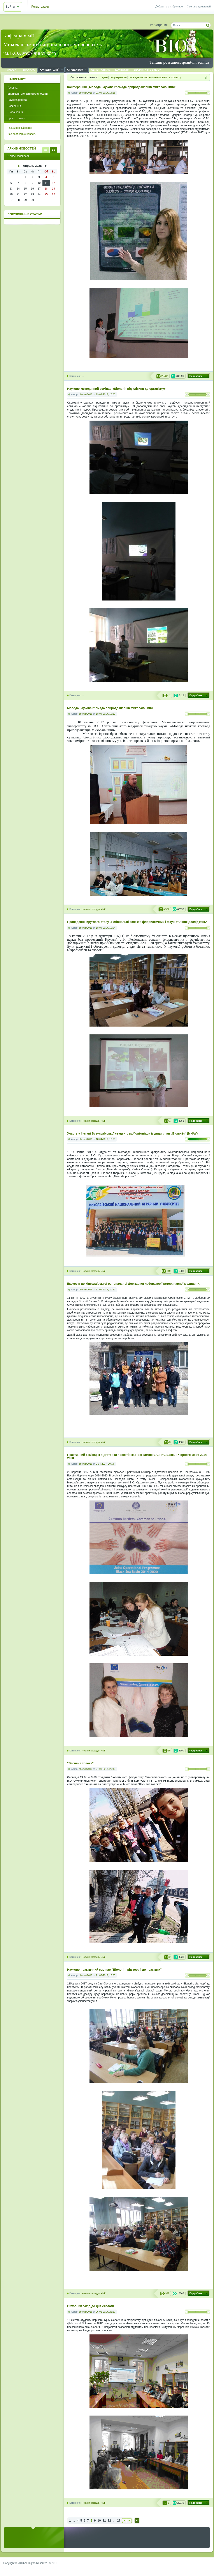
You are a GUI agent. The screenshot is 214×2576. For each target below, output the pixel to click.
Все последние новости (21, 134)
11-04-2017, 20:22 (105, 1289)
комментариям (158, 77)
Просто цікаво (16, 118)
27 (118, 2520)
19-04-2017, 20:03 (105, 394)
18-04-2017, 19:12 (105, 713)
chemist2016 (85, 92)
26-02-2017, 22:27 (105, 2311)
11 (104, 2520)
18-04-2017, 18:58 (105, 1139)
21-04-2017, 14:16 (105, 92)
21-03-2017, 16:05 (105, 1975)
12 (109, 2520)
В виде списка (45, 150)
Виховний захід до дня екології (90, 2306)
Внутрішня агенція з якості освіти (27, 93)
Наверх (137, 2520)
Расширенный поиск (19, 127)
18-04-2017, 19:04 (105, 927)
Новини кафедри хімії (93, 909)
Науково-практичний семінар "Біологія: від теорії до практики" (114, 1969)
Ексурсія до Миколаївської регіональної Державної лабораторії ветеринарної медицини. (133, 1283)
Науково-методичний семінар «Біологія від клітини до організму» (116, 388)
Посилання (14, 106)
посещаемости (138, 77)
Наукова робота (17, 99)
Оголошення (15, 112)
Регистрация (40, 6)
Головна (12, 87)
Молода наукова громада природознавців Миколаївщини (110, 708)
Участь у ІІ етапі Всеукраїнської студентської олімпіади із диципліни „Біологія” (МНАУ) (132, 1133)
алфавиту (175, 77)
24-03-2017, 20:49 (105, 1769)
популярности (118, 77)
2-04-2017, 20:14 (105, 1463)
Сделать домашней (199, 6)
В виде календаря (53, 150)
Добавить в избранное (169, 6)
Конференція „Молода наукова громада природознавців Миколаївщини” (121, 87)
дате (104, 77)
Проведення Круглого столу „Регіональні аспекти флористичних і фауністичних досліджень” (137, 922)
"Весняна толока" (80, 1763)
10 (99, 2520)
